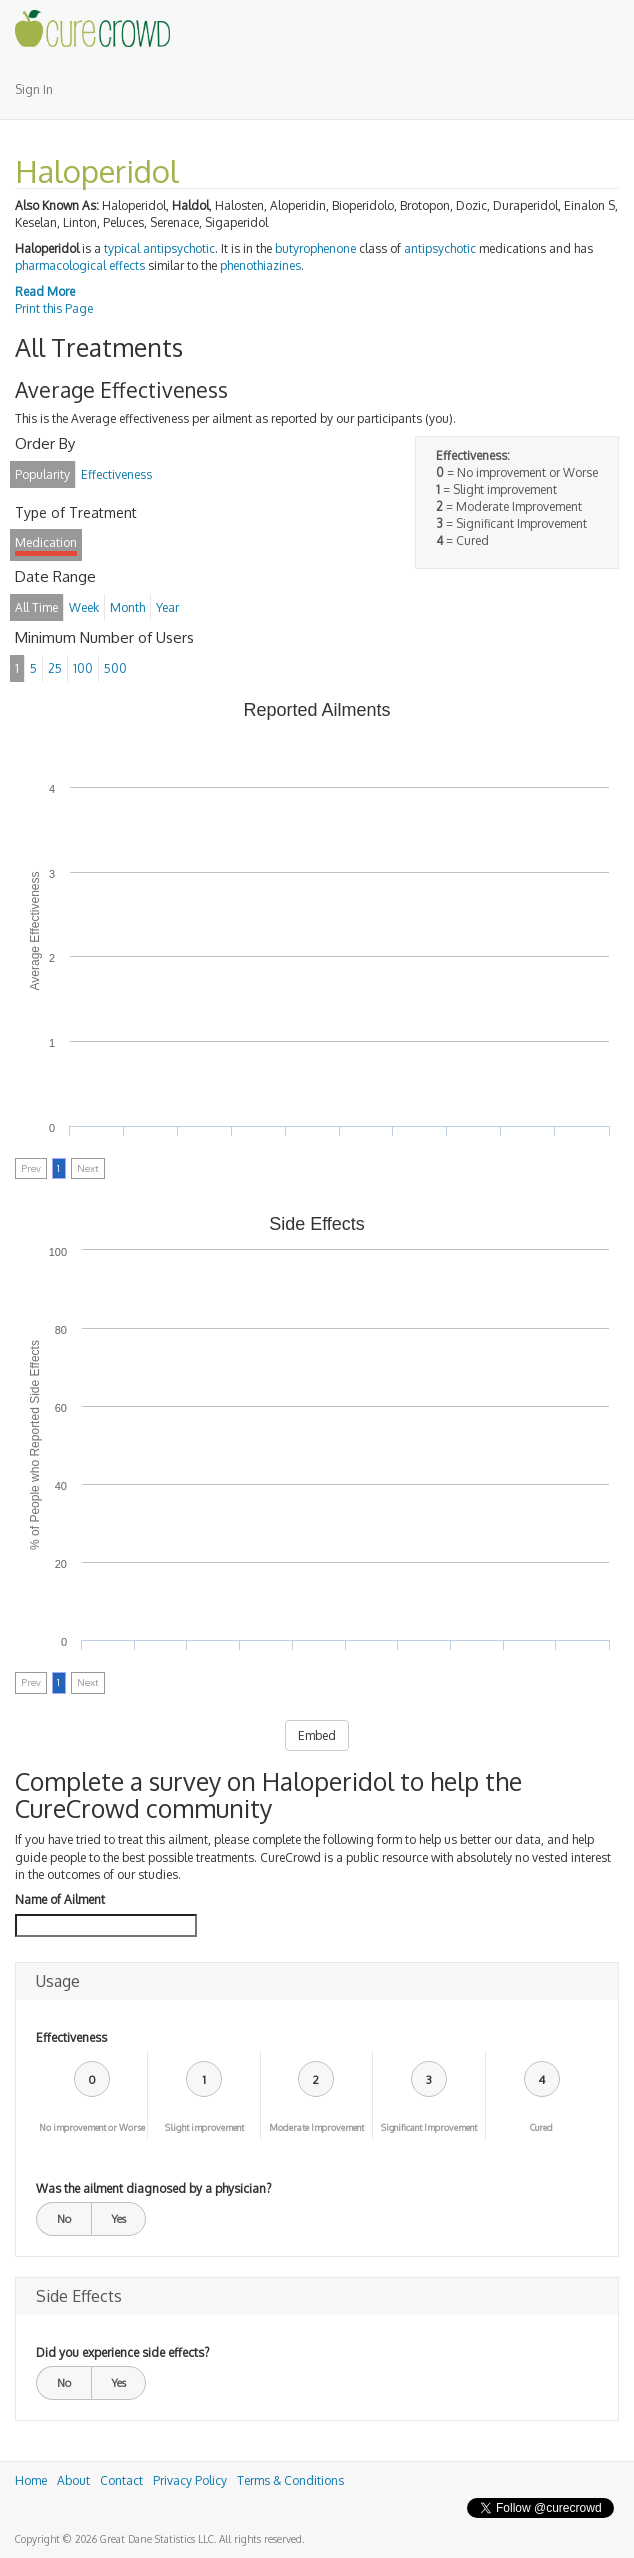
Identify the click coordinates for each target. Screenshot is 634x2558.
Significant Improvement (429, 2127)
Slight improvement (204, 2127)
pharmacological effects (80, 265)
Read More (45, 291)
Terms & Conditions (290, 2480)
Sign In (34, 89)
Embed (317, 1735)
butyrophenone (315, 248)
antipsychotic (440, 248)
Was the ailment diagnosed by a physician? (153, 2188)
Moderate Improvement (316, 2127)
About (73, 2480)
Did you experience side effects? (122, 2352)
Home (31, 2480)
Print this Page (54, 308)
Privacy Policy (190, 2480)
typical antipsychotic (159, 248)
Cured (541, 2127)
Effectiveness (71, 2037)
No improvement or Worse (92, 2127)
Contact (121, 2480)
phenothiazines (260, 265)
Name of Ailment (60, 1899)
